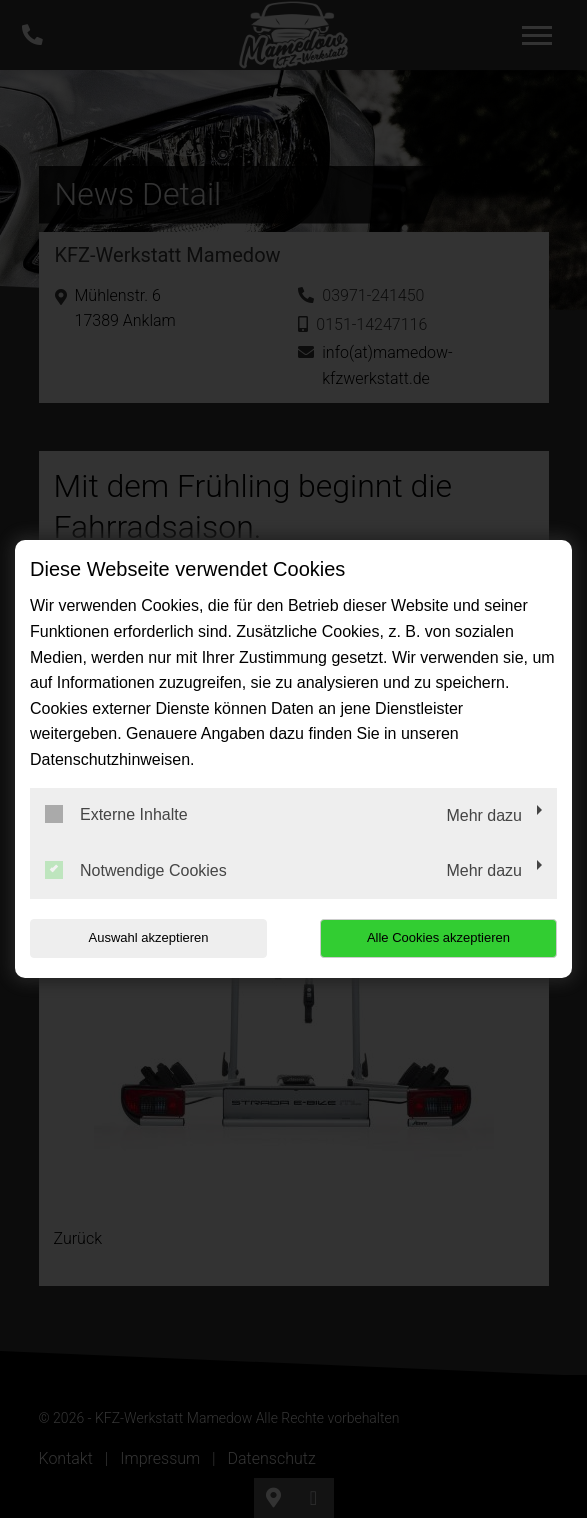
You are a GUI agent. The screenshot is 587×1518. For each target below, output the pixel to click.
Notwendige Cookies (136, 870)
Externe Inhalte (116, 814)
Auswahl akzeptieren (149, 937)
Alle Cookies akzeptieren (438, 937)
